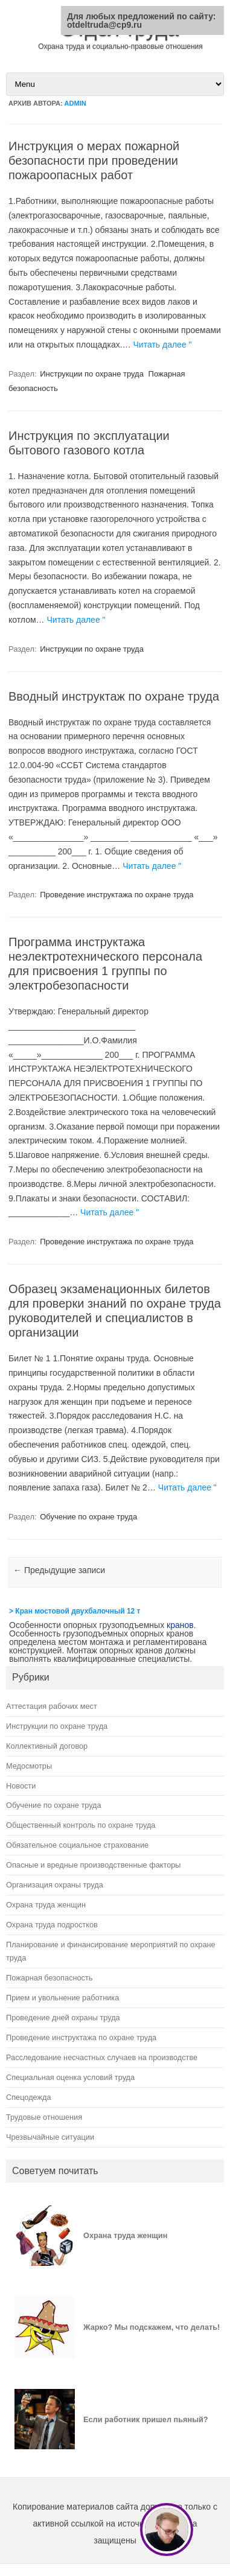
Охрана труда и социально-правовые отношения (120, 46)
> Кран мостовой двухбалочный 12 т (74, 1611)
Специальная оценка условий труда (70, 2077)
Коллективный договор (47, 1746)
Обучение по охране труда (88, 1516)
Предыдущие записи (59, 1570)
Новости (21, 1785)
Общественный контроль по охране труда (80, 1825)
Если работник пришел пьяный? (145, 2419)
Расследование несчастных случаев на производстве (101, 2057)
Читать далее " (162, 344)
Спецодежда (28, 2097)
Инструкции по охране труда (92, 373)
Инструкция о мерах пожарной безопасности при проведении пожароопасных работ (93, 160)
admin (75, 103)
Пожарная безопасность (49, 1977)
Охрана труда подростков (52, 1924)
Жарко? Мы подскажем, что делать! (151, 2327)
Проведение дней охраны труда (63, 2017)
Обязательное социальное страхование (77, 1844)
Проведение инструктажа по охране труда (116, 894)
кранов (180, 1625)
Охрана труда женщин (46, 1904)
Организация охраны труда (54, 1884)
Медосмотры (29, 1765)
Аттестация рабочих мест (51, 1706)
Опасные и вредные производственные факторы (93, 1864)
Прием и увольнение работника (62, 1997)
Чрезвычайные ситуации (50, 2137)
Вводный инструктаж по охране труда (113, 696)
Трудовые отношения (44, 2117)
